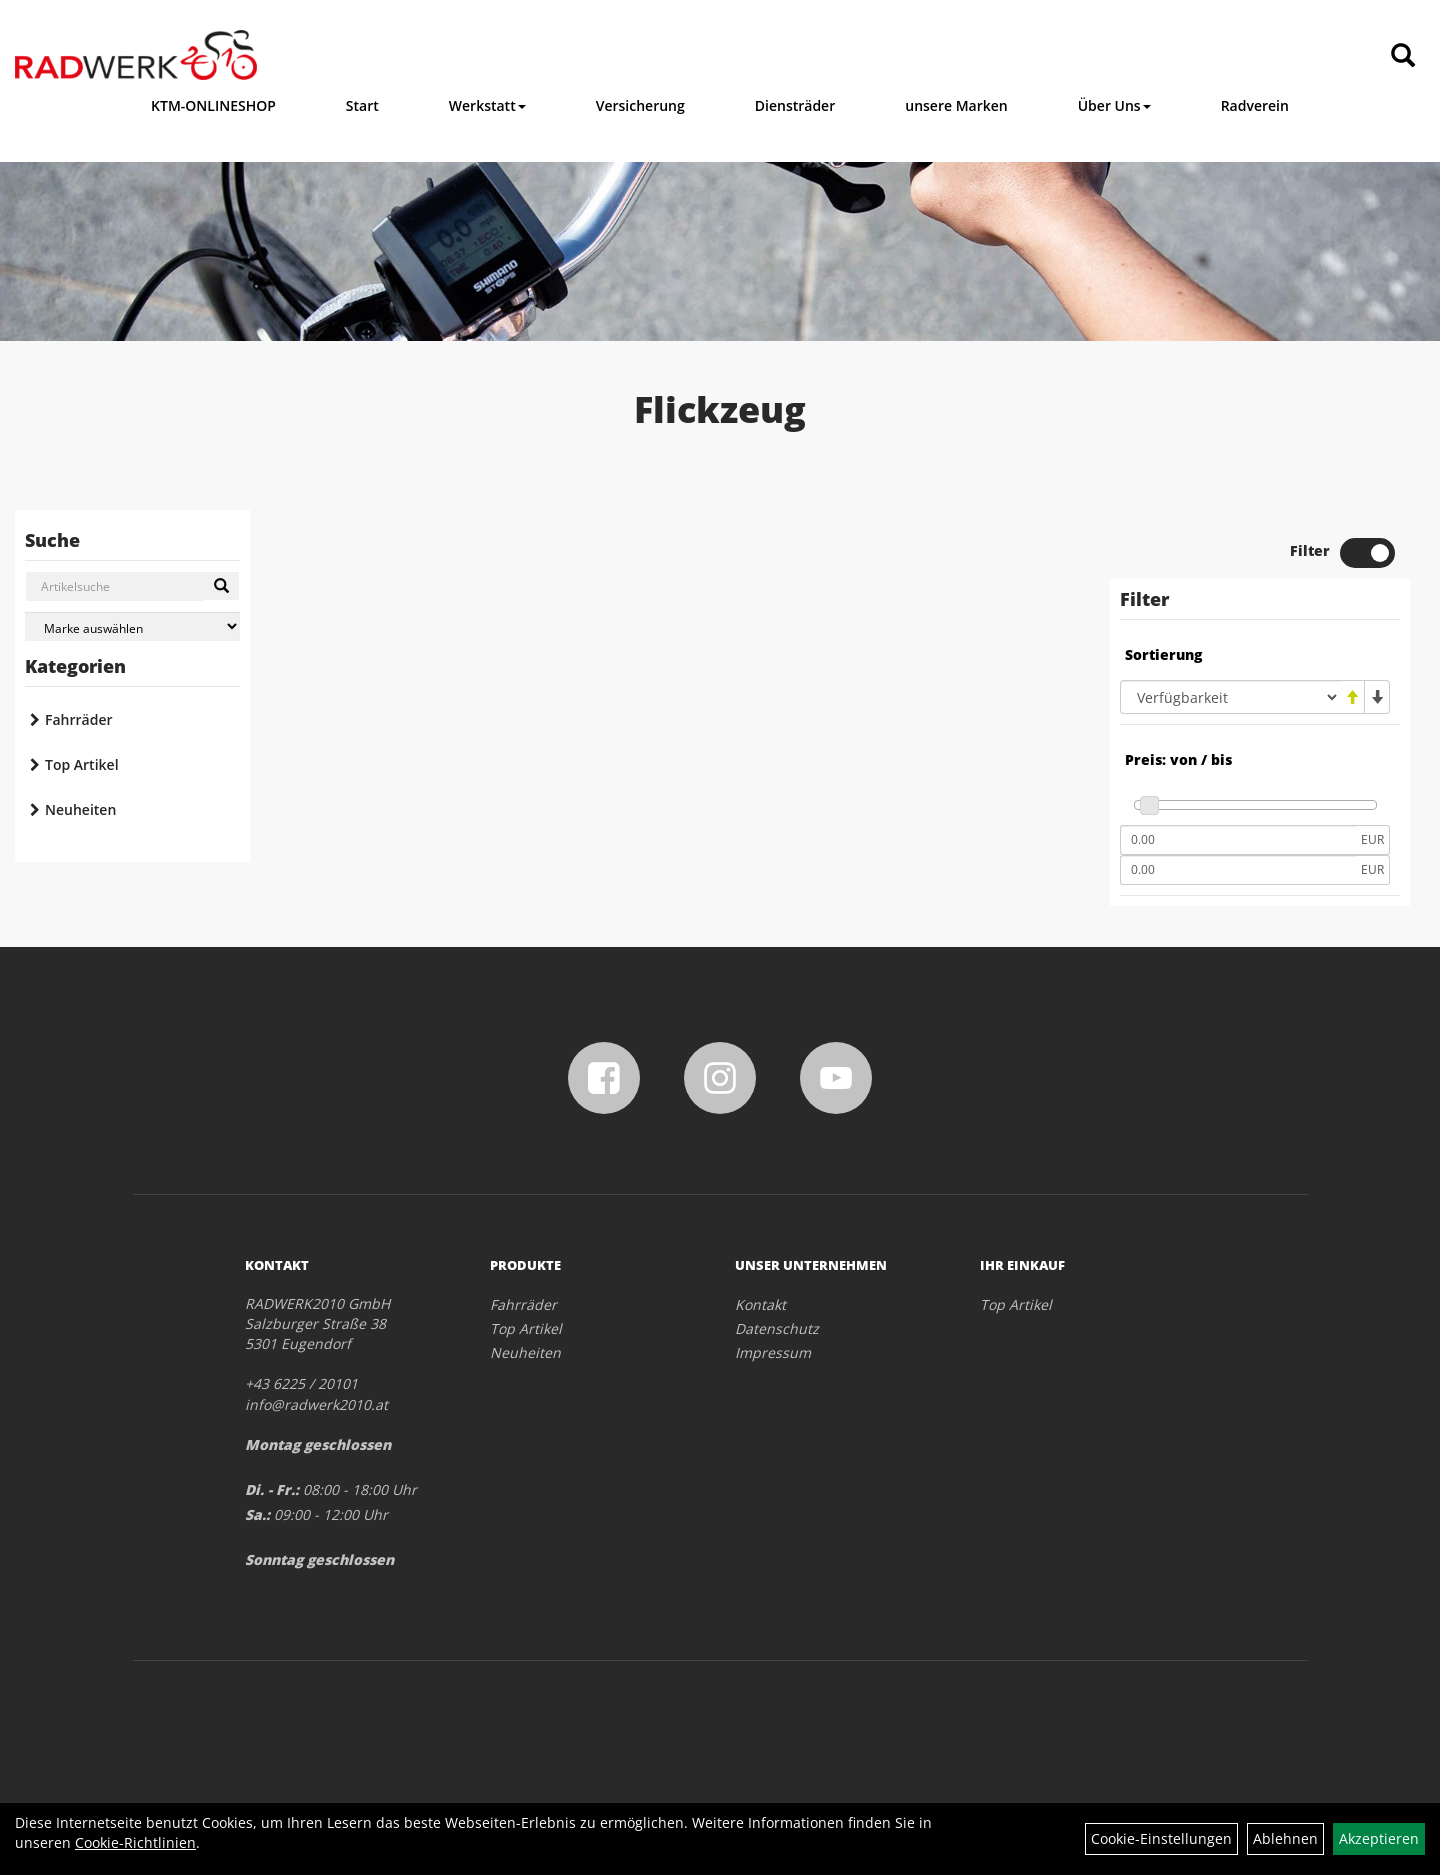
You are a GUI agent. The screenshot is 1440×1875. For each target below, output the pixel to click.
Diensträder (795, 105)
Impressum (773, 1352)
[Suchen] (221, 586)
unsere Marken (956, 105)
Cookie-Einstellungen (1161, 1838)
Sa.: (257, 1514)
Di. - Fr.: (272, 1489)
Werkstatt (487, 105)
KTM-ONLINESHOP (213, 105)
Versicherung (640, 105)
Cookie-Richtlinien (135, 1842)
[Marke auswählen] (132, 626)
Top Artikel (82, 764)
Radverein (1255, 105)
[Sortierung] (1230, 697)
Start (362, 105)
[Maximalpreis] (1238, 870)
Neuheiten (80, 809)
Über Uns (1114, 105)
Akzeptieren (1379, 1838)
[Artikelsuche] (1403, 56)
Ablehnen (1285, 1838)
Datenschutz (777, 1328)
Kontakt (760, 1304)
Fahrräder (79, 719)
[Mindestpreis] (1238, 840)
